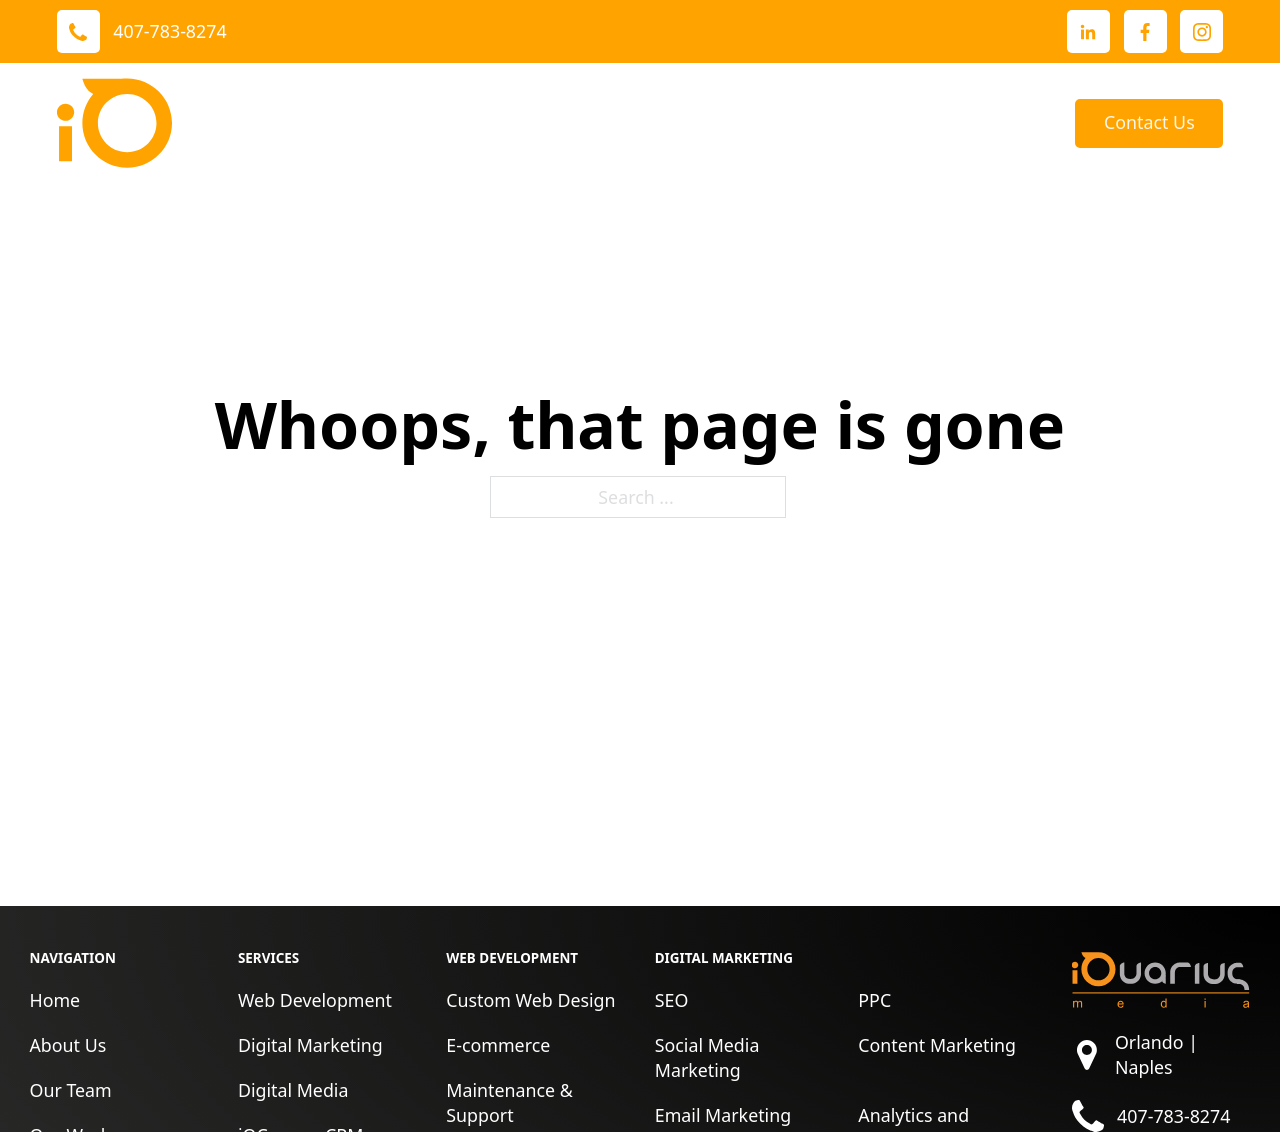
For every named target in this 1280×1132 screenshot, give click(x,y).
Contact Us (1149, 122)
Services (389, 123)
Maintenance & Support (509, 1102)
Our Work (521, 123)
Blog (1027, 124)
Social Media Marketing (707, 1057)
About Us (754, 123)
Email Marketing (723, 1115)
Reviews (653, 124)
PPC (874, 1000)
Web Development (315, 1000)
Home (54, 1000)
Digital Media (293, 1090)
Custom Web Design (530, 1000)
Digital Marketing (310, 1045)
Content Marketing (937, 1045)
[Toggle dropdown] (442, 123)
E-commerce (498, 1045)
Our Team (70, 1090)
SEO (672, 1000)
